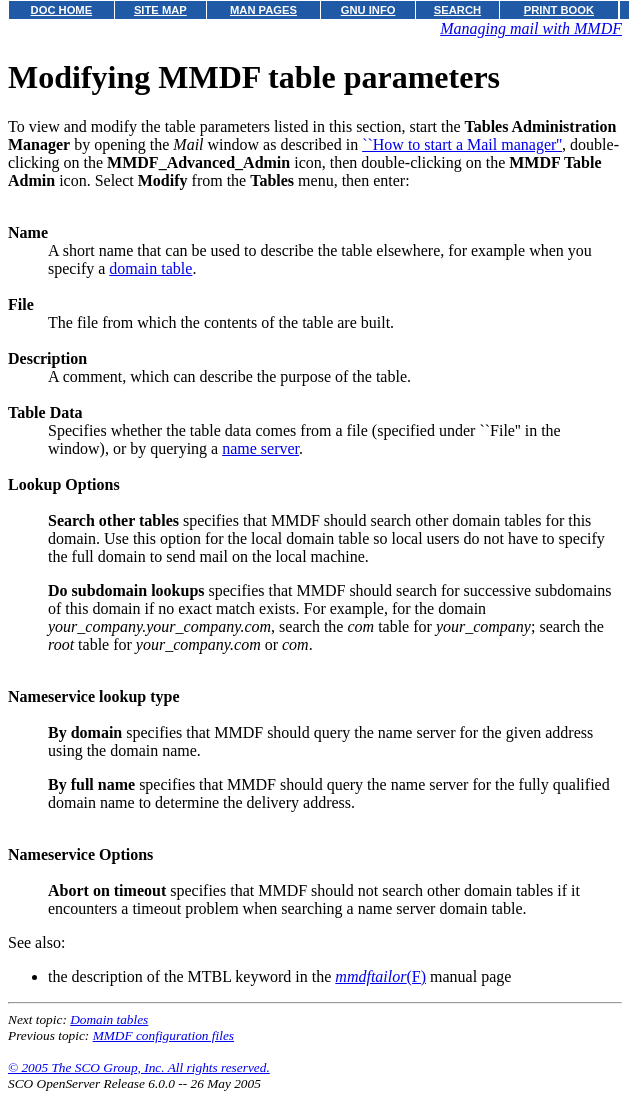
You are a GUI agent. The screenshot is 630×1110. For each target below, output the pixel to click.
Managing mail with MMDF (531, 28)
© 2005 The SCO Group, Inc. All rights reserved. (139, 1067)
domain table (150, 268)
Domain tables (109, 1019)
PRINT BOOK (559, 10)
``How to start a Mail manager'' (462, 144)
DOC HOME (62, 10)
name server (260, 448)
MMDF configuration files (163, 1035)
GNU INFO (368, 10)
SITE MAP (160, 10)
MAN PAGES (263, 10)
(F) (380, 976)
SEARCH (457, 10)
